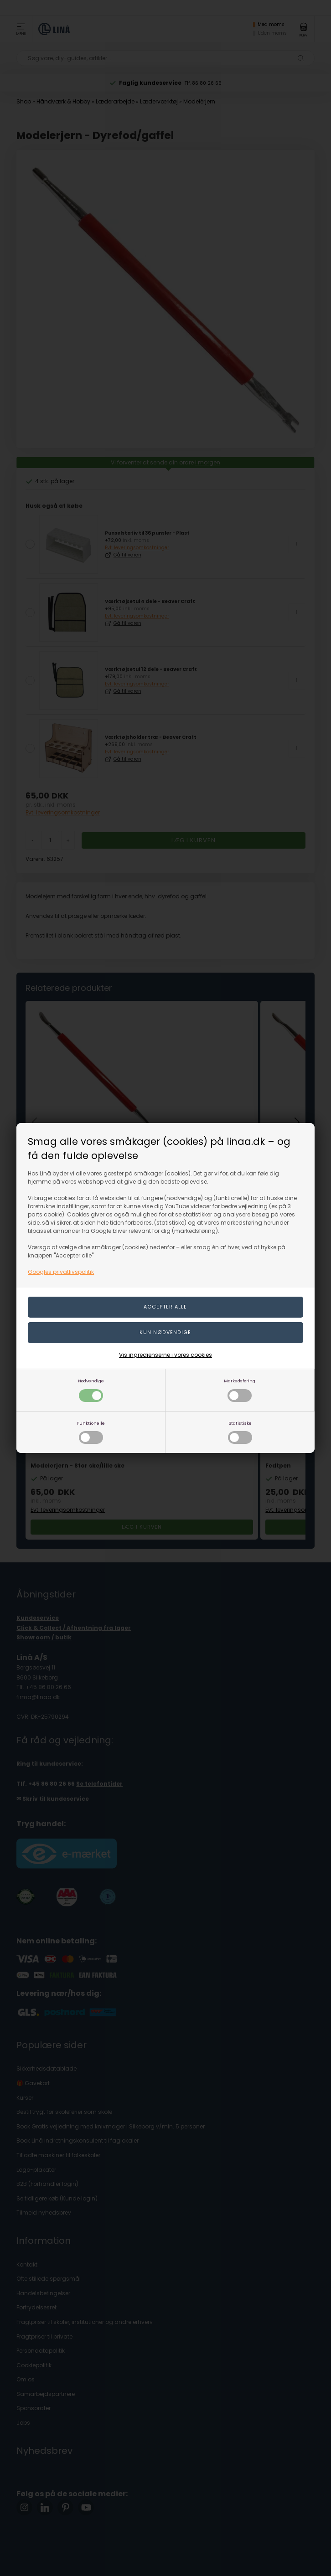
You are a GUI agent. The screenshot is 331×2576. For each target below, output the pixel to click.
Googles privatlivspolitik (61, 1272)
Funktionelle (91, 1432)
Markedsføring (239, 1390)
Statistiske (240, 1432)
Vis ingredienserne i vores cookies (165, 1355)
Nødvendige (91, 1390)
